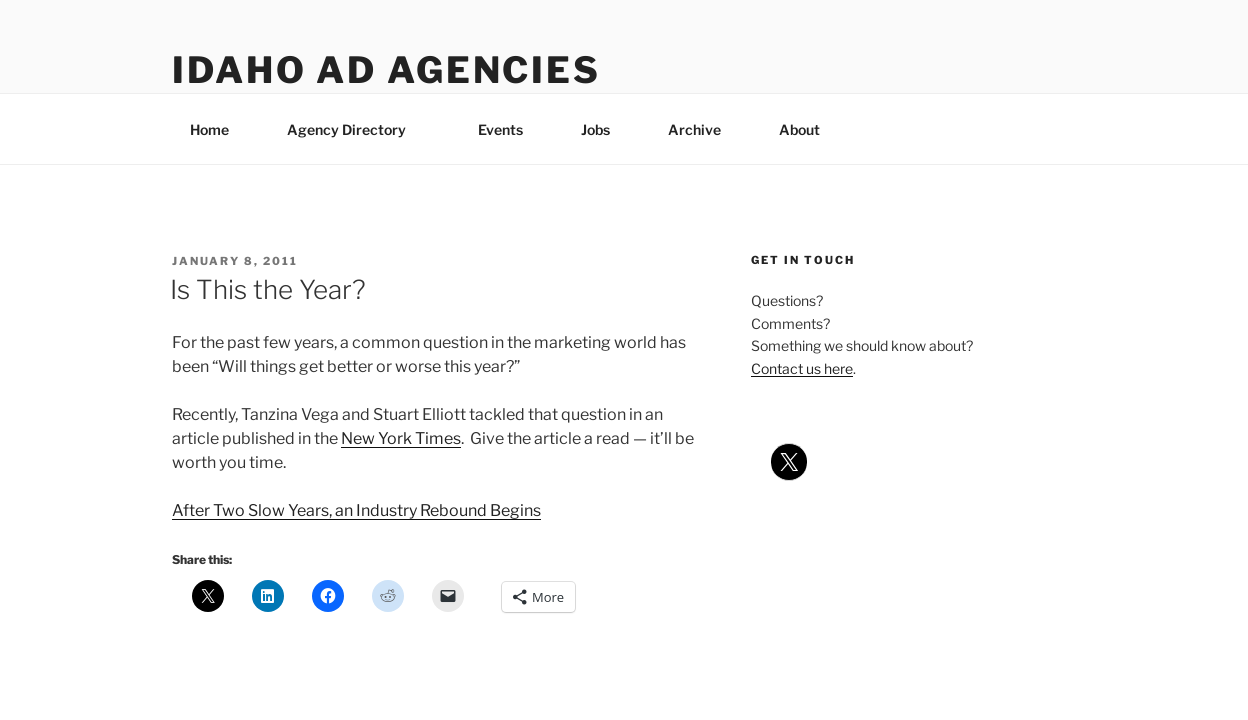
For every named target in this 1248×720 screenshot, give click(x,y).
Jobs (595, 129)
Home (209, 129)
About (809, 129)
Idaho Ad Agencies (386, 70)
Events (500, 129)
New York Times (401, 438)
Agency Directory (356, 129)
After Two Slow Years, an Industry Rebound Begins (356, 510)
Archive (694, 129)
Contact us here (802, 368)
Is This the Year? (268, 289)
